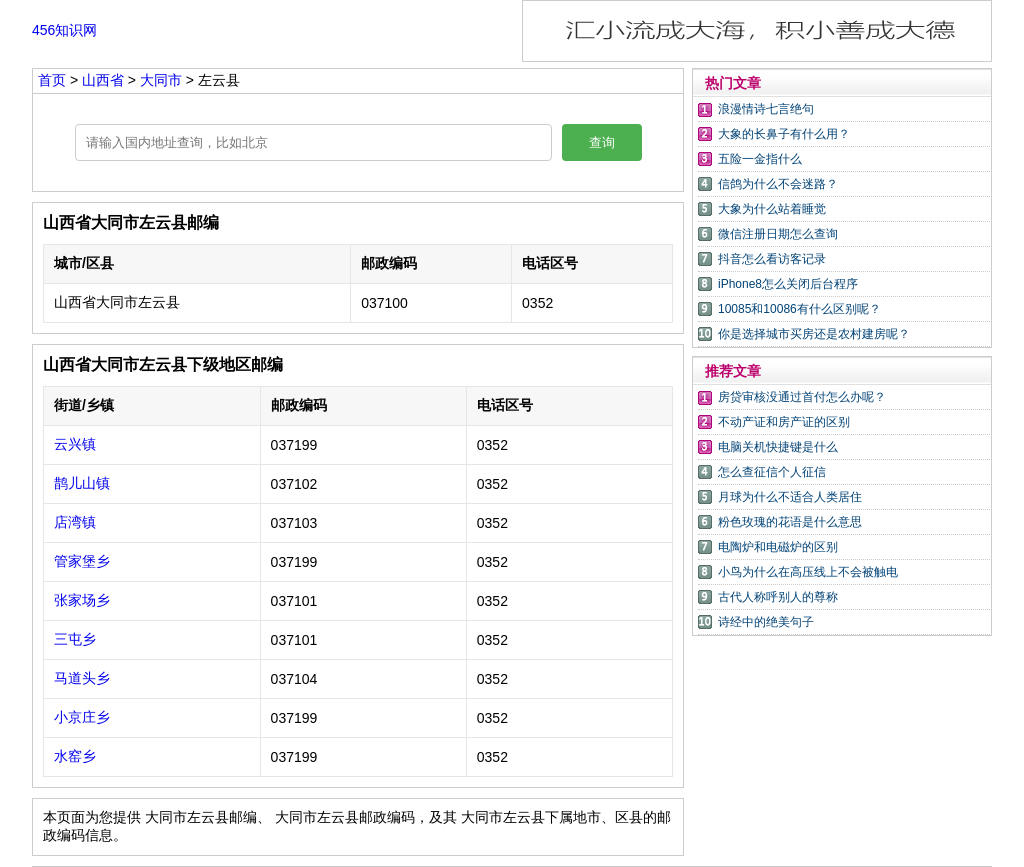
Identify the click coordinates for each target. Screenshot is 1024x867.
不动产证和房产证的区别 (784, 422)
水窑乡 (75, 756)
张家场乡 (82, 600)
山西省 (105, 80)
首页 (52, 80)
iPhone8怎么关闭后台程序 (788, 284)
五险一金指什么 (760, 159)
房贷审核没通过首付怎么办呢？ (802, 397)
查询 (602, 142)
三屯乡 (75, 639)
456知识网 (64, 30)
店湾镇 (75, 522)
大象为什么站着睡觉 (772, 209)
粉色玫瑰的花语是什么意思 (790, 522)
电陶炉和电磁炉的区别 (778, 547)
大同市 (163, 80)
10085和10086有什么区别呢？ (799, 309)
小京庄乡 (82, 717)
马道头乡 (82, 678)
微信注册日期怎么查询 (778, 234)
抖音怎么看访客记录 (772, 259)
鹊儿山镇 (82, 483)
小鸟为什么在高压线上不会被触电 (808, 572)
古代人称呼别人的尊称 (778, 597)
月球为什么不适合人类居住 (790, 497)
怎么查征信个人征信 (772, 472)
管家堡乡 (82, 561)
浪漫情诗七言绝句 (766, 109)
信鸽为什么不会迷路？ (778, 184)
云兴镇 (75, 444)
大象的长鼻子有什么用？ (784, 134)
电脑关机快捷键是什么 (778, 447)
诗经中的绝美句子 (766, 622)
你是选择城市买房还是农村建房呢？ (814, 334)
